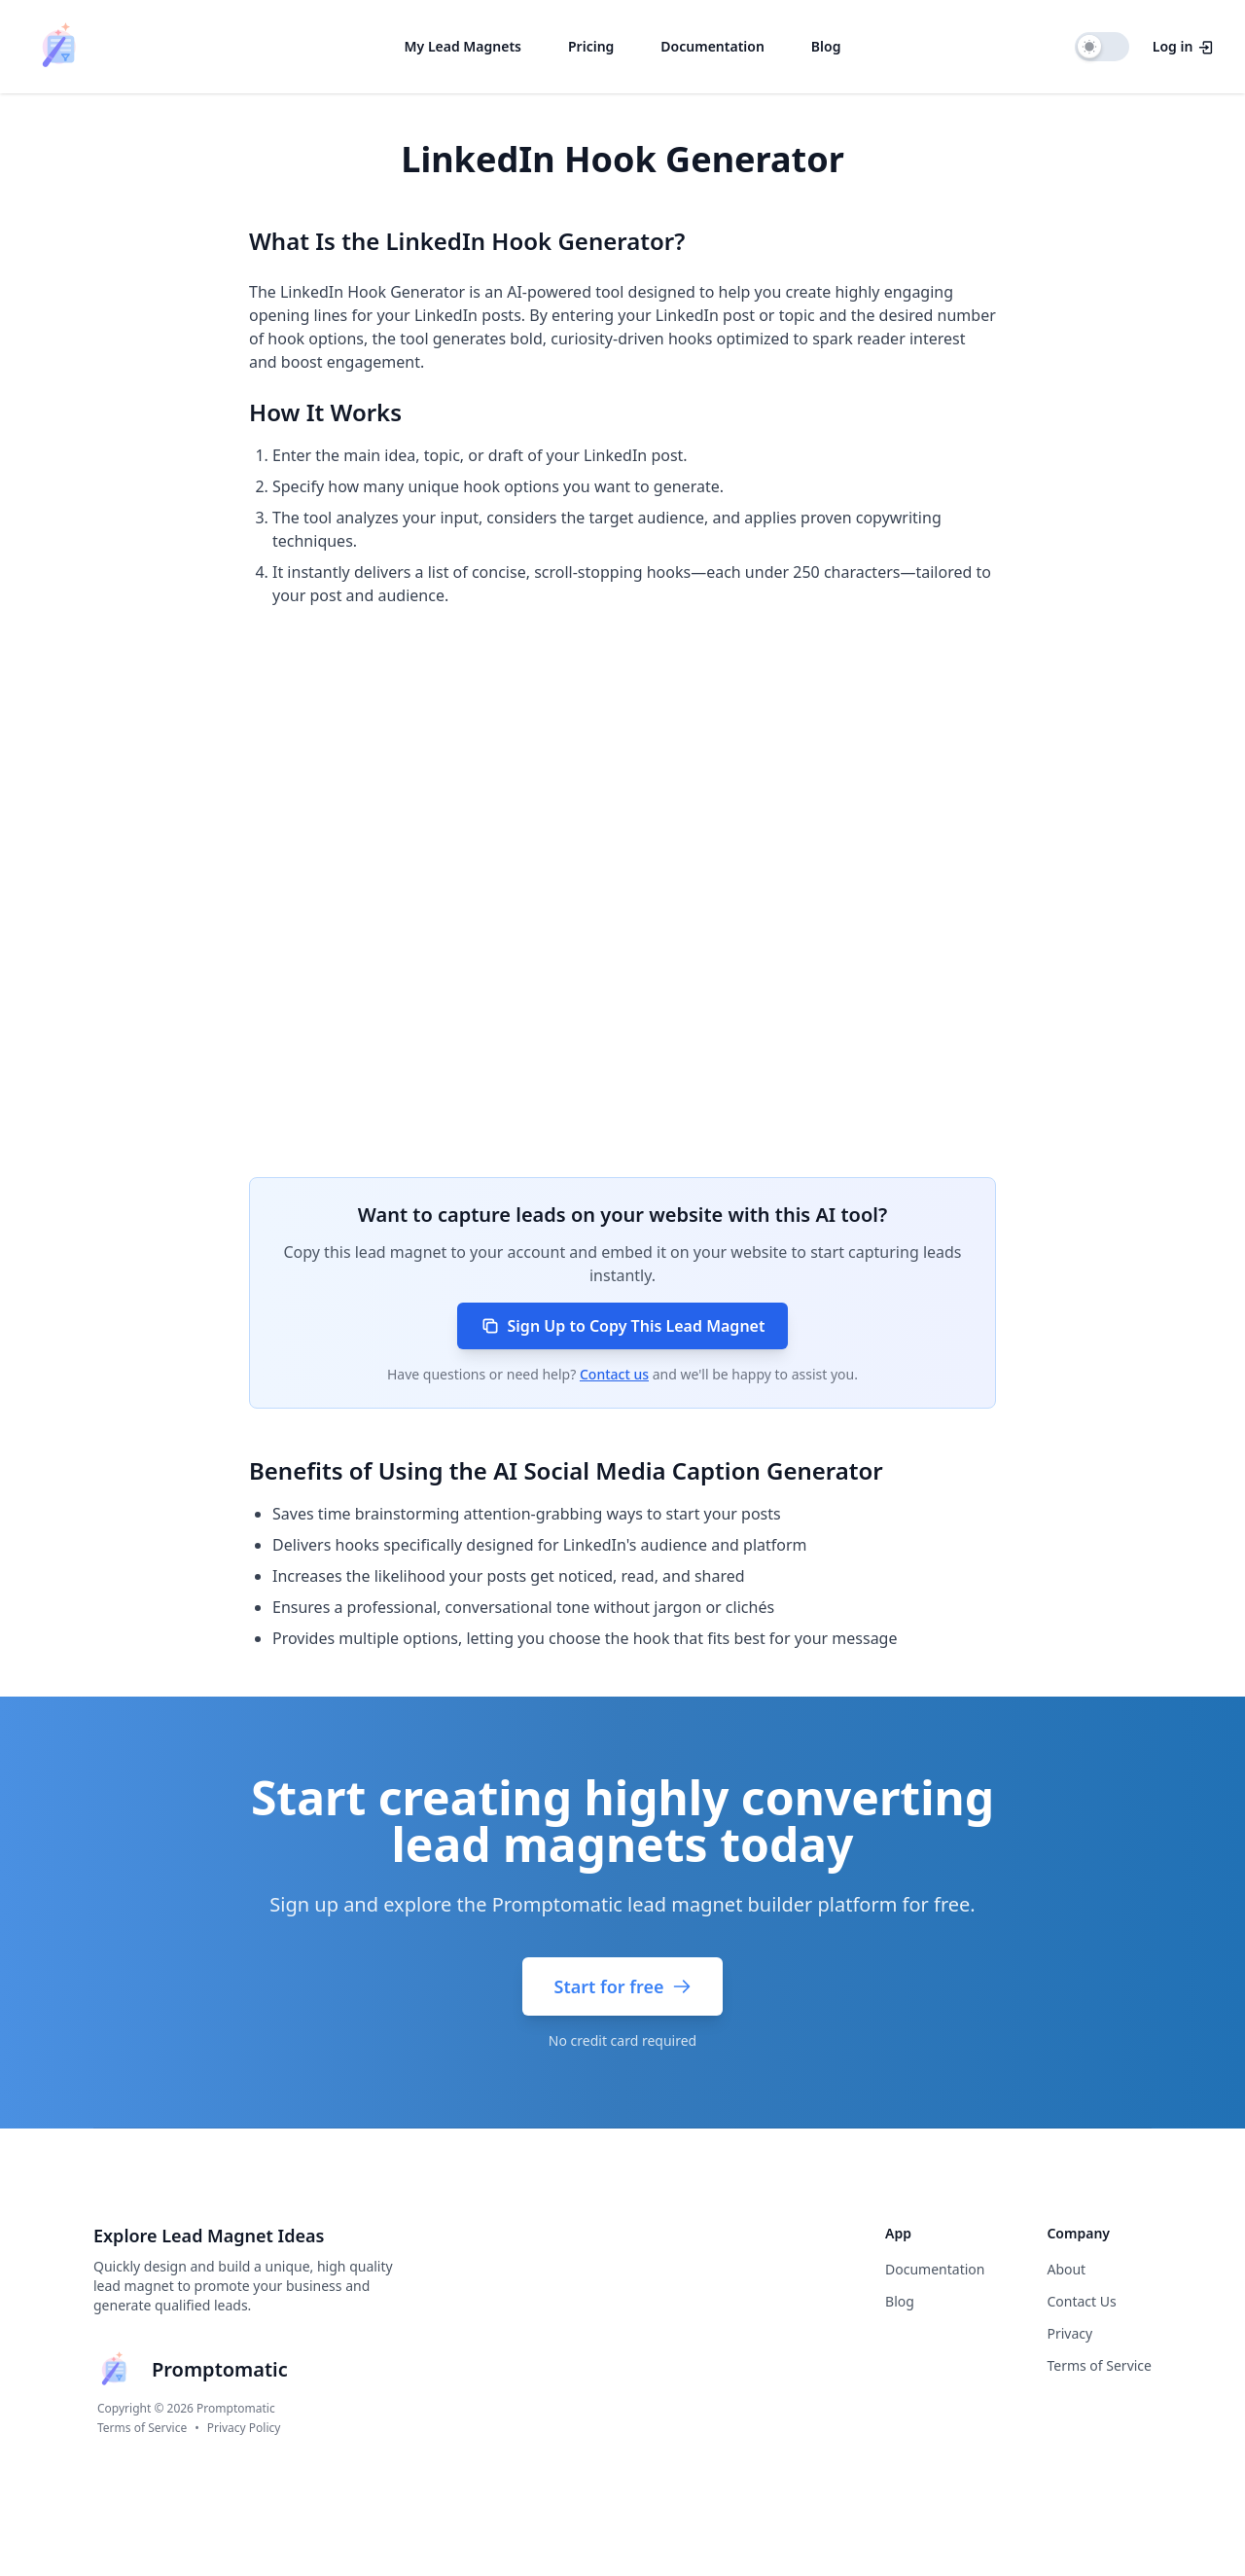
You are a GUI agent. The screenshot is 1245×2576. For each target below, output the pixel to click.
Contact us (614, 1374)
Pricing (591, 46)
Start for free (622, 1986)
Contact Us (1081, 2301)
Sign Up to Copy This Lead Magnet (622, 1326)
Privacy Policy (244, 2428)
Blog (826, 46)
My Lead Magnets (463, 46)
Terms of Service (142, 2428)
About (1066, 2269)
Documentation (712, 46)
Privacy (1069, 2333)
